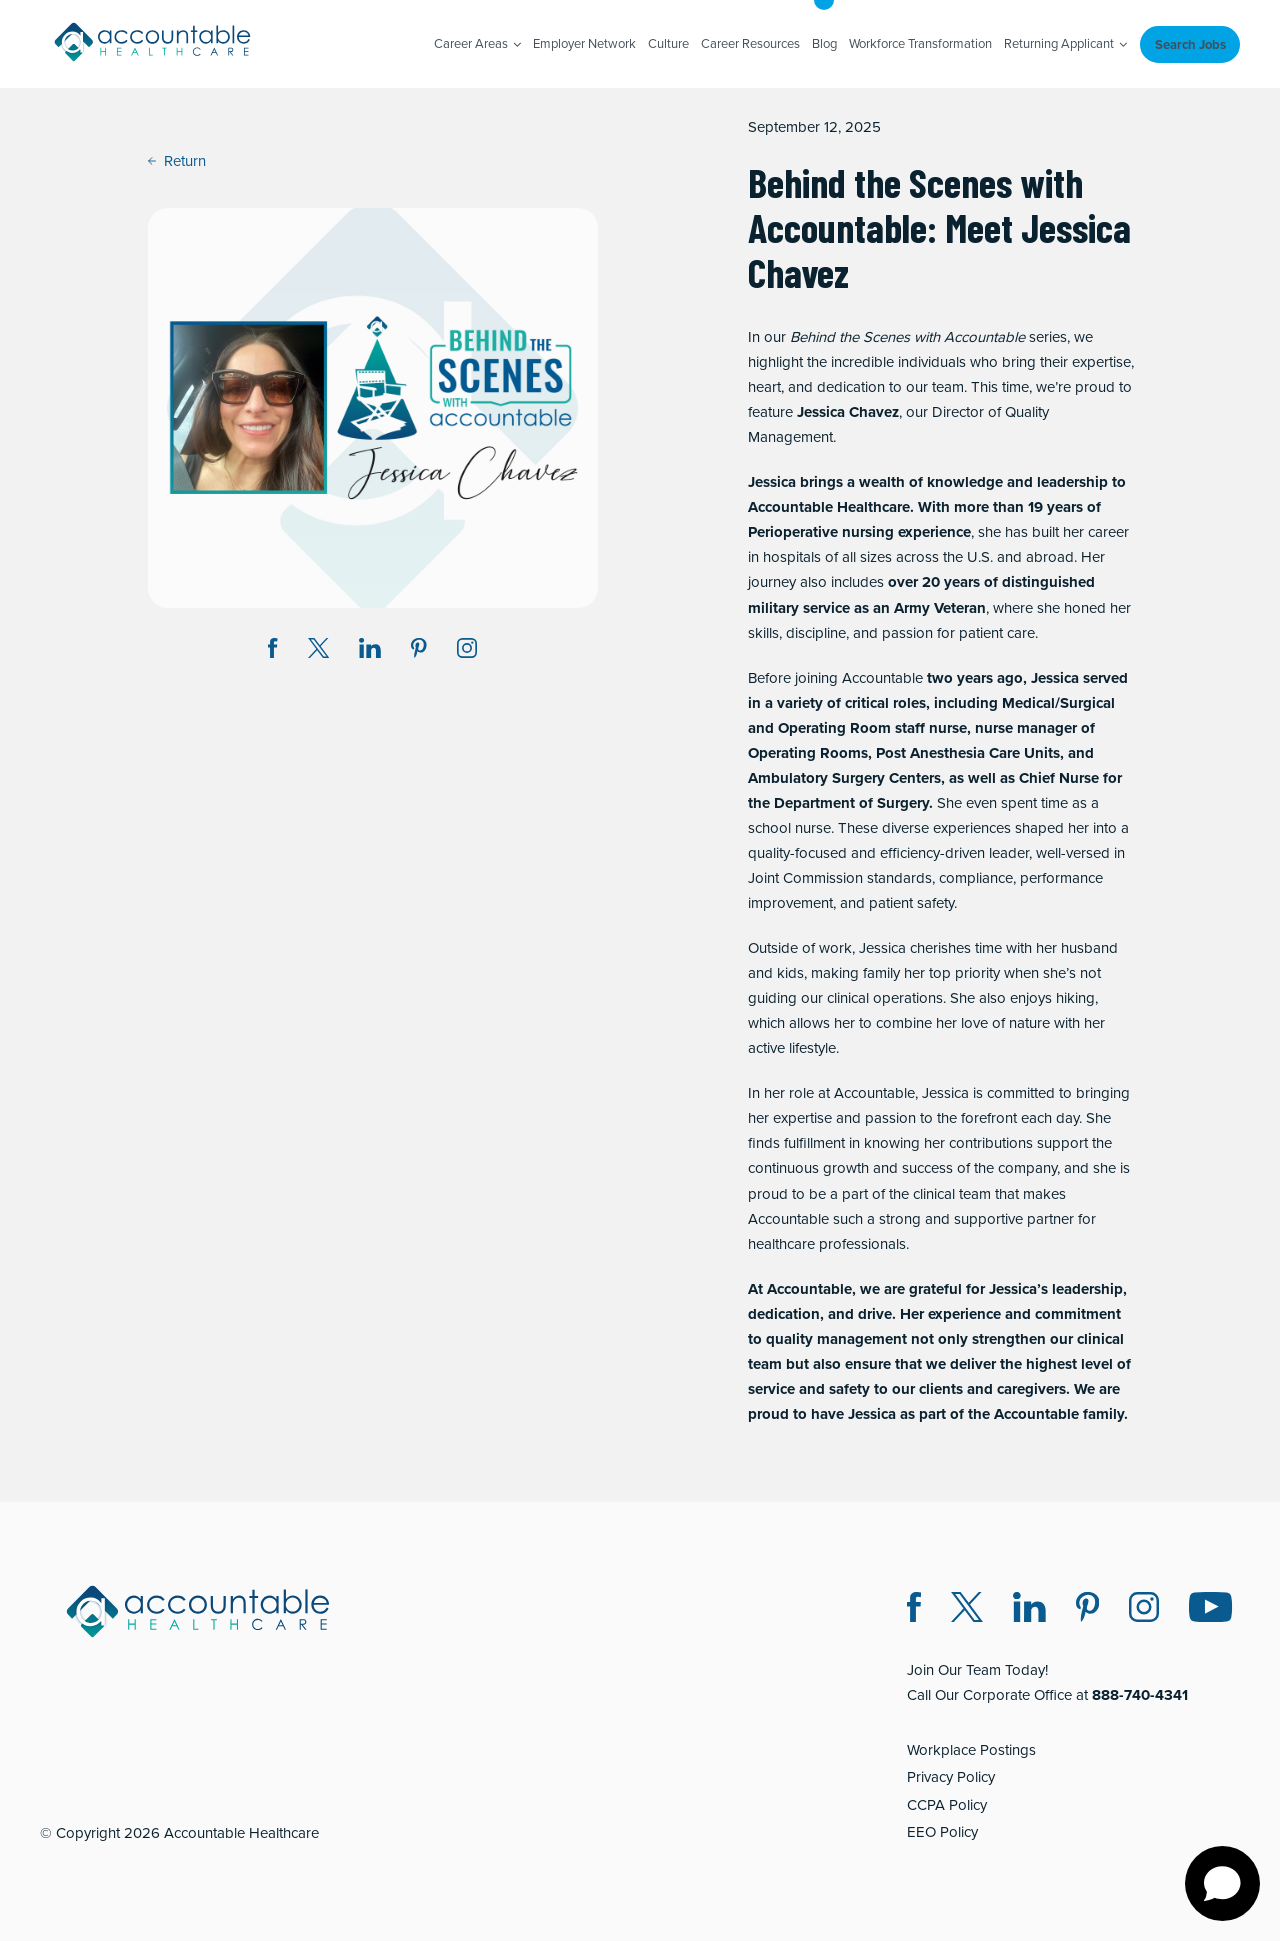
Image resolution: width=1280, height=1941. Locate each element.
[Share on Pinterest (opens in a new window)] (419, 651)
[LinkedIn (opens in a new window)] (1029, 1610)
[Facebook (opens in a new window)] (914, 1610)
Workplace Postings (971, 1750)
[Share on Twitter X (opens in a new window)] (318, 651)
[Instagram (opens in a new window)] (467, 651)
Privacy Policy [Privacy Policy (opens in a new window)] (951, 1777)
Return (177, 161)
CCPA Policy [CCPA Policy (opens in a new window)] (947, 1805)
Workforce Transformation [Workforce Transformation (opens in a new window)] (920, 43)
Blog (824, 43)
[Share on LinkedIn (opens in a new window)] (370, 651)
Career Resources (750, 43)
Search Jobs (1190, 44)
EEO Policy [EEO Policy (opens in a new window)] (942, 1832)
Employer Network (584, 43)
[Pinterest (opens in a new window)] (1087, 1610)
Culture (668, 43)
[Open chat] (1222, 1883)
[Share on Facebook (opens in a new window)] (273, 651)
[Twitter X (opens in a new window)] (967, 1610)
